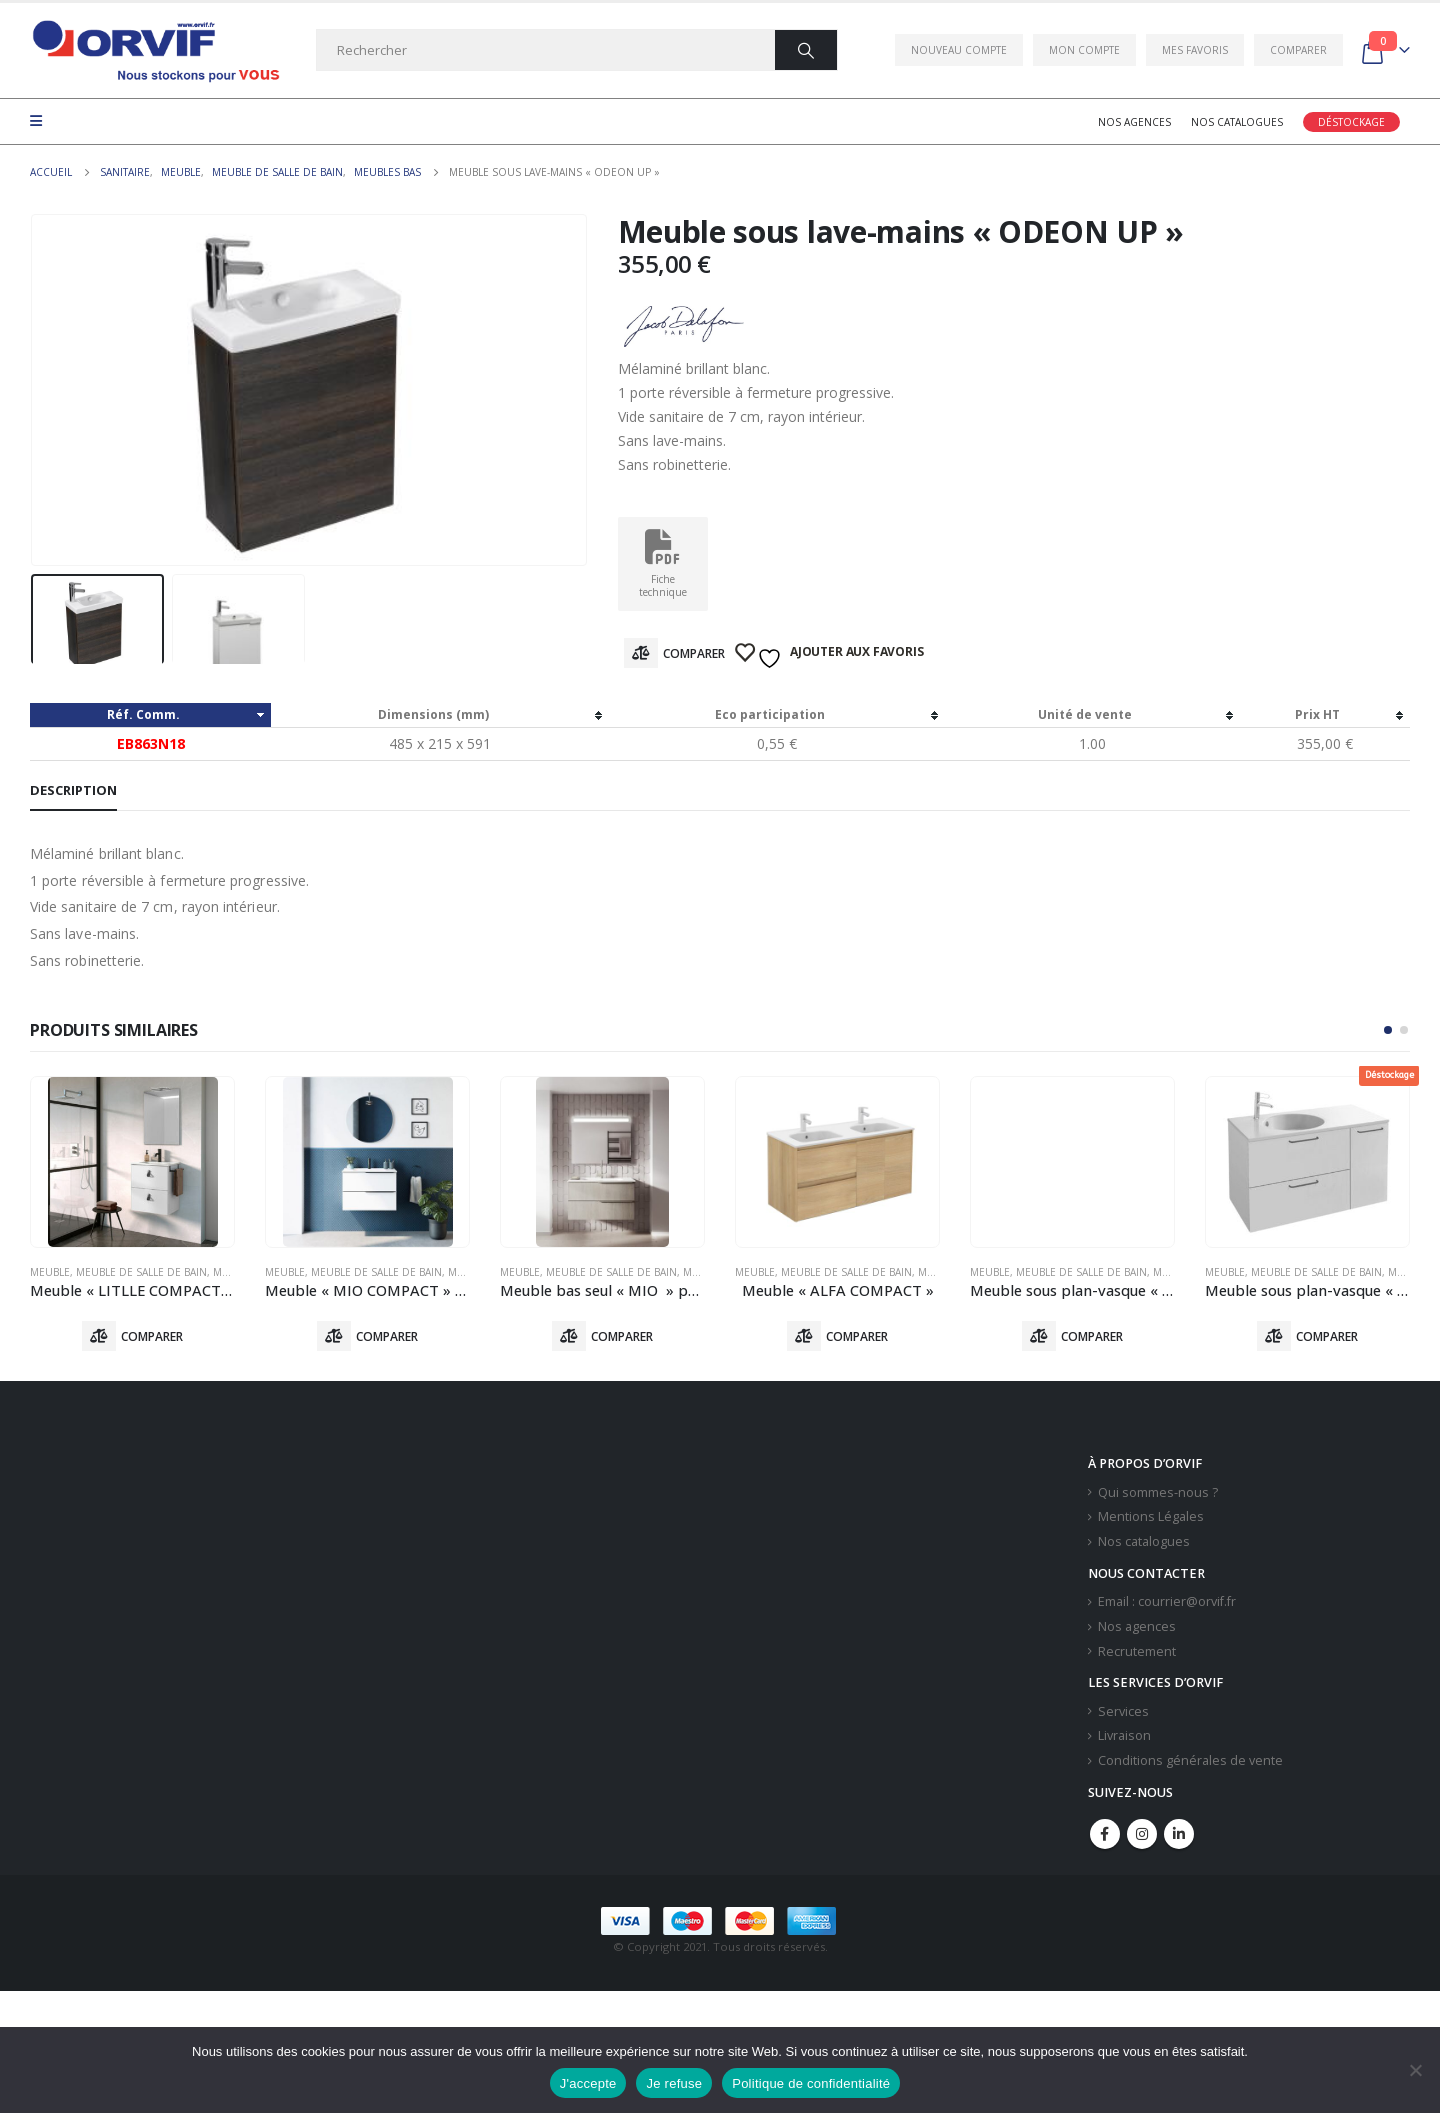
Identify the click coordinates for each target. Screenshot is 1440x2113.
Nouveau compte (959, 50)
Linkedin (1179, 1834)
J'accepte (588, 2083)
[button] (1388, 1030)
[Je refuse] (1415, 2070)
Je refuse (674, 2083)
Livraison (1124, 1735)
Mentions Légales (1151, 1516)
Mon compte (1084, 50)
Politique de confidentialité (811, 2083)
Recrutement (1137, 1651)
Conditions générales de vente (1190, 1760)
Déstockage (1351, 122)
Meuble (50, 1272)
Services (1123, 1711)
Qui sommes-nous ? (1158, 1492)
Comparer (1298, 50)
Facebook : (1105, 1834)
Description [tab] (73, 790)
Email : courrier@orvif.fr (1167, 1601)
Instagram (1142, 1834)
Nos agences (1134, 122)
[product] (132, 1162)
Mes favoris (1195, 50)
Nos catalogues (1237, 122)
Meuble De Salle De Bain (141, 1272)
